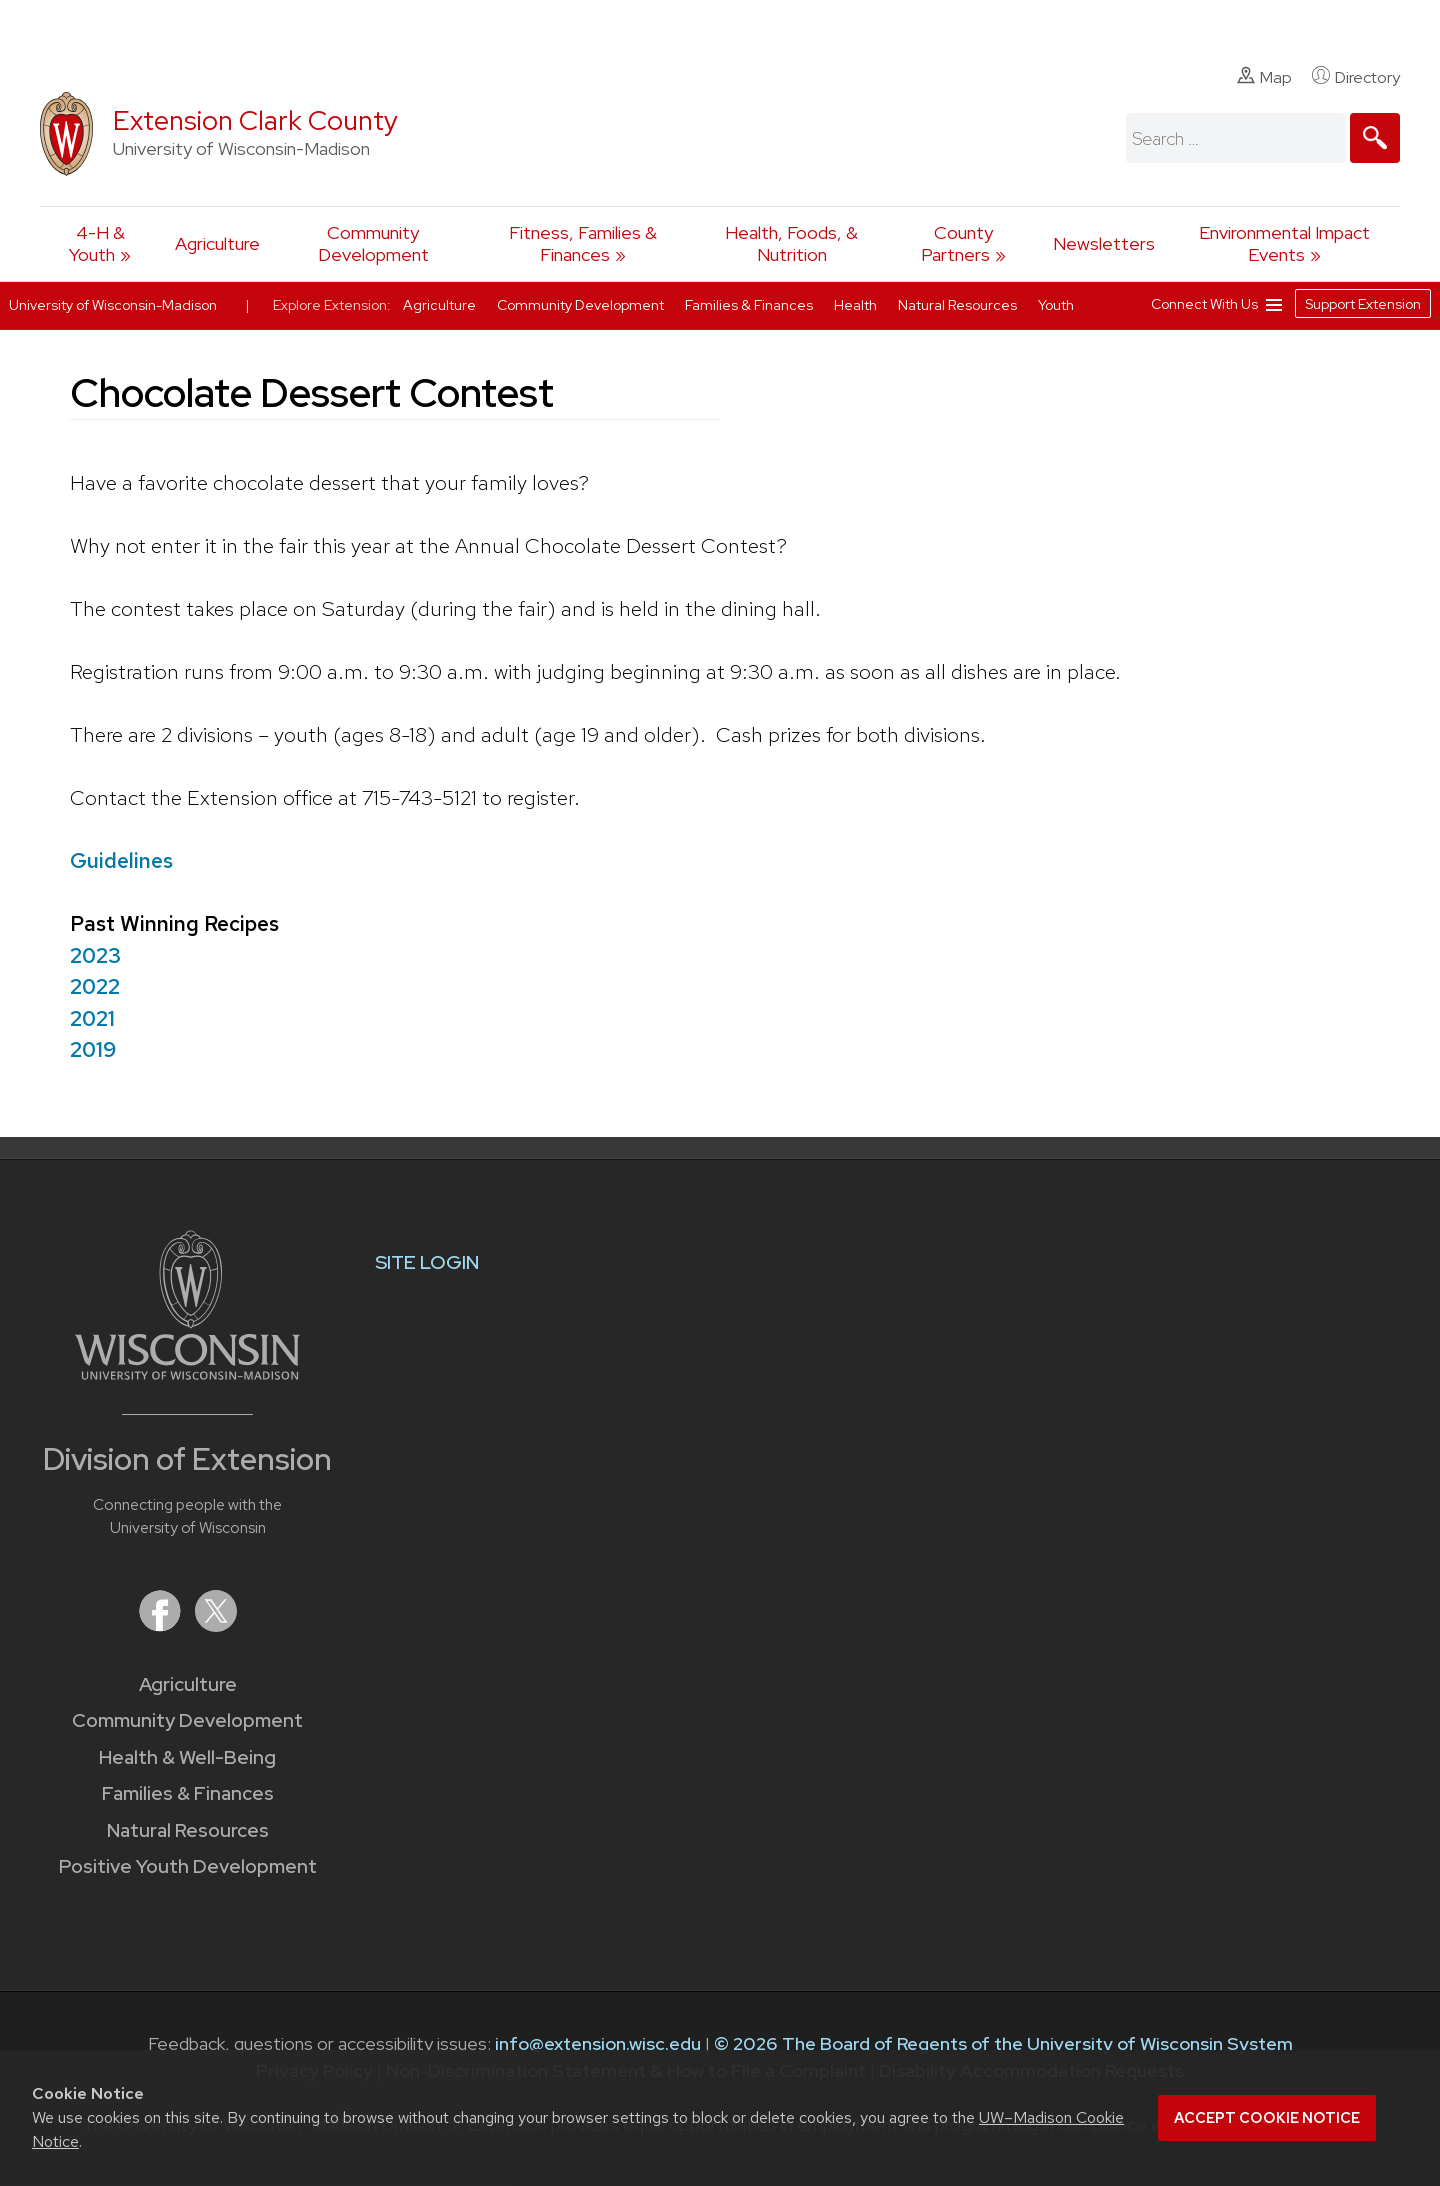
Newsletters (1104, 243)
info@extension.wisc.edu (598, 2043)
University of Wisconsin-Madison (113, 305)
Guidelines (121, 860)
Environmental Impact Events (1284, 243)
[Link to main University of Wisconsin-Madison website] (187, 1373)
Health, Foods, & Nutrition (791, 243)
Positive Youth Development (188, 1866)
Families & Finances (188, 1793)
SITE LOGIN (427, 1262)
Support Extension (1363, 304)
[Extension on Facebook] (162, 1625)
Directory (1356, 77)
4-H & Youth (97, 243)
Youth (1056, 305)
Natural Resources (188, 1830)
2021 (92, 1018)
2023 (95, 955)
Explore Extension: (332, 305)
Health (857, 305)
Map (1264, 77)
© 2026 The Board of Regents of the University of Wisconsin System (1003, 2043)
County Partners (957, 243)
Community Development (373, 243)
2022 (95, 986)
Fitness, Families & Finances (583, 243)
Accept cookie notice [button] (1267, 2118)
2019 (93, 1049)
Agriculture (217, 243)
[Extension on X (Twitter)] (216, 1625)
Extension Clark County (255, 120)
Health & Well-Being (187, 1757)
